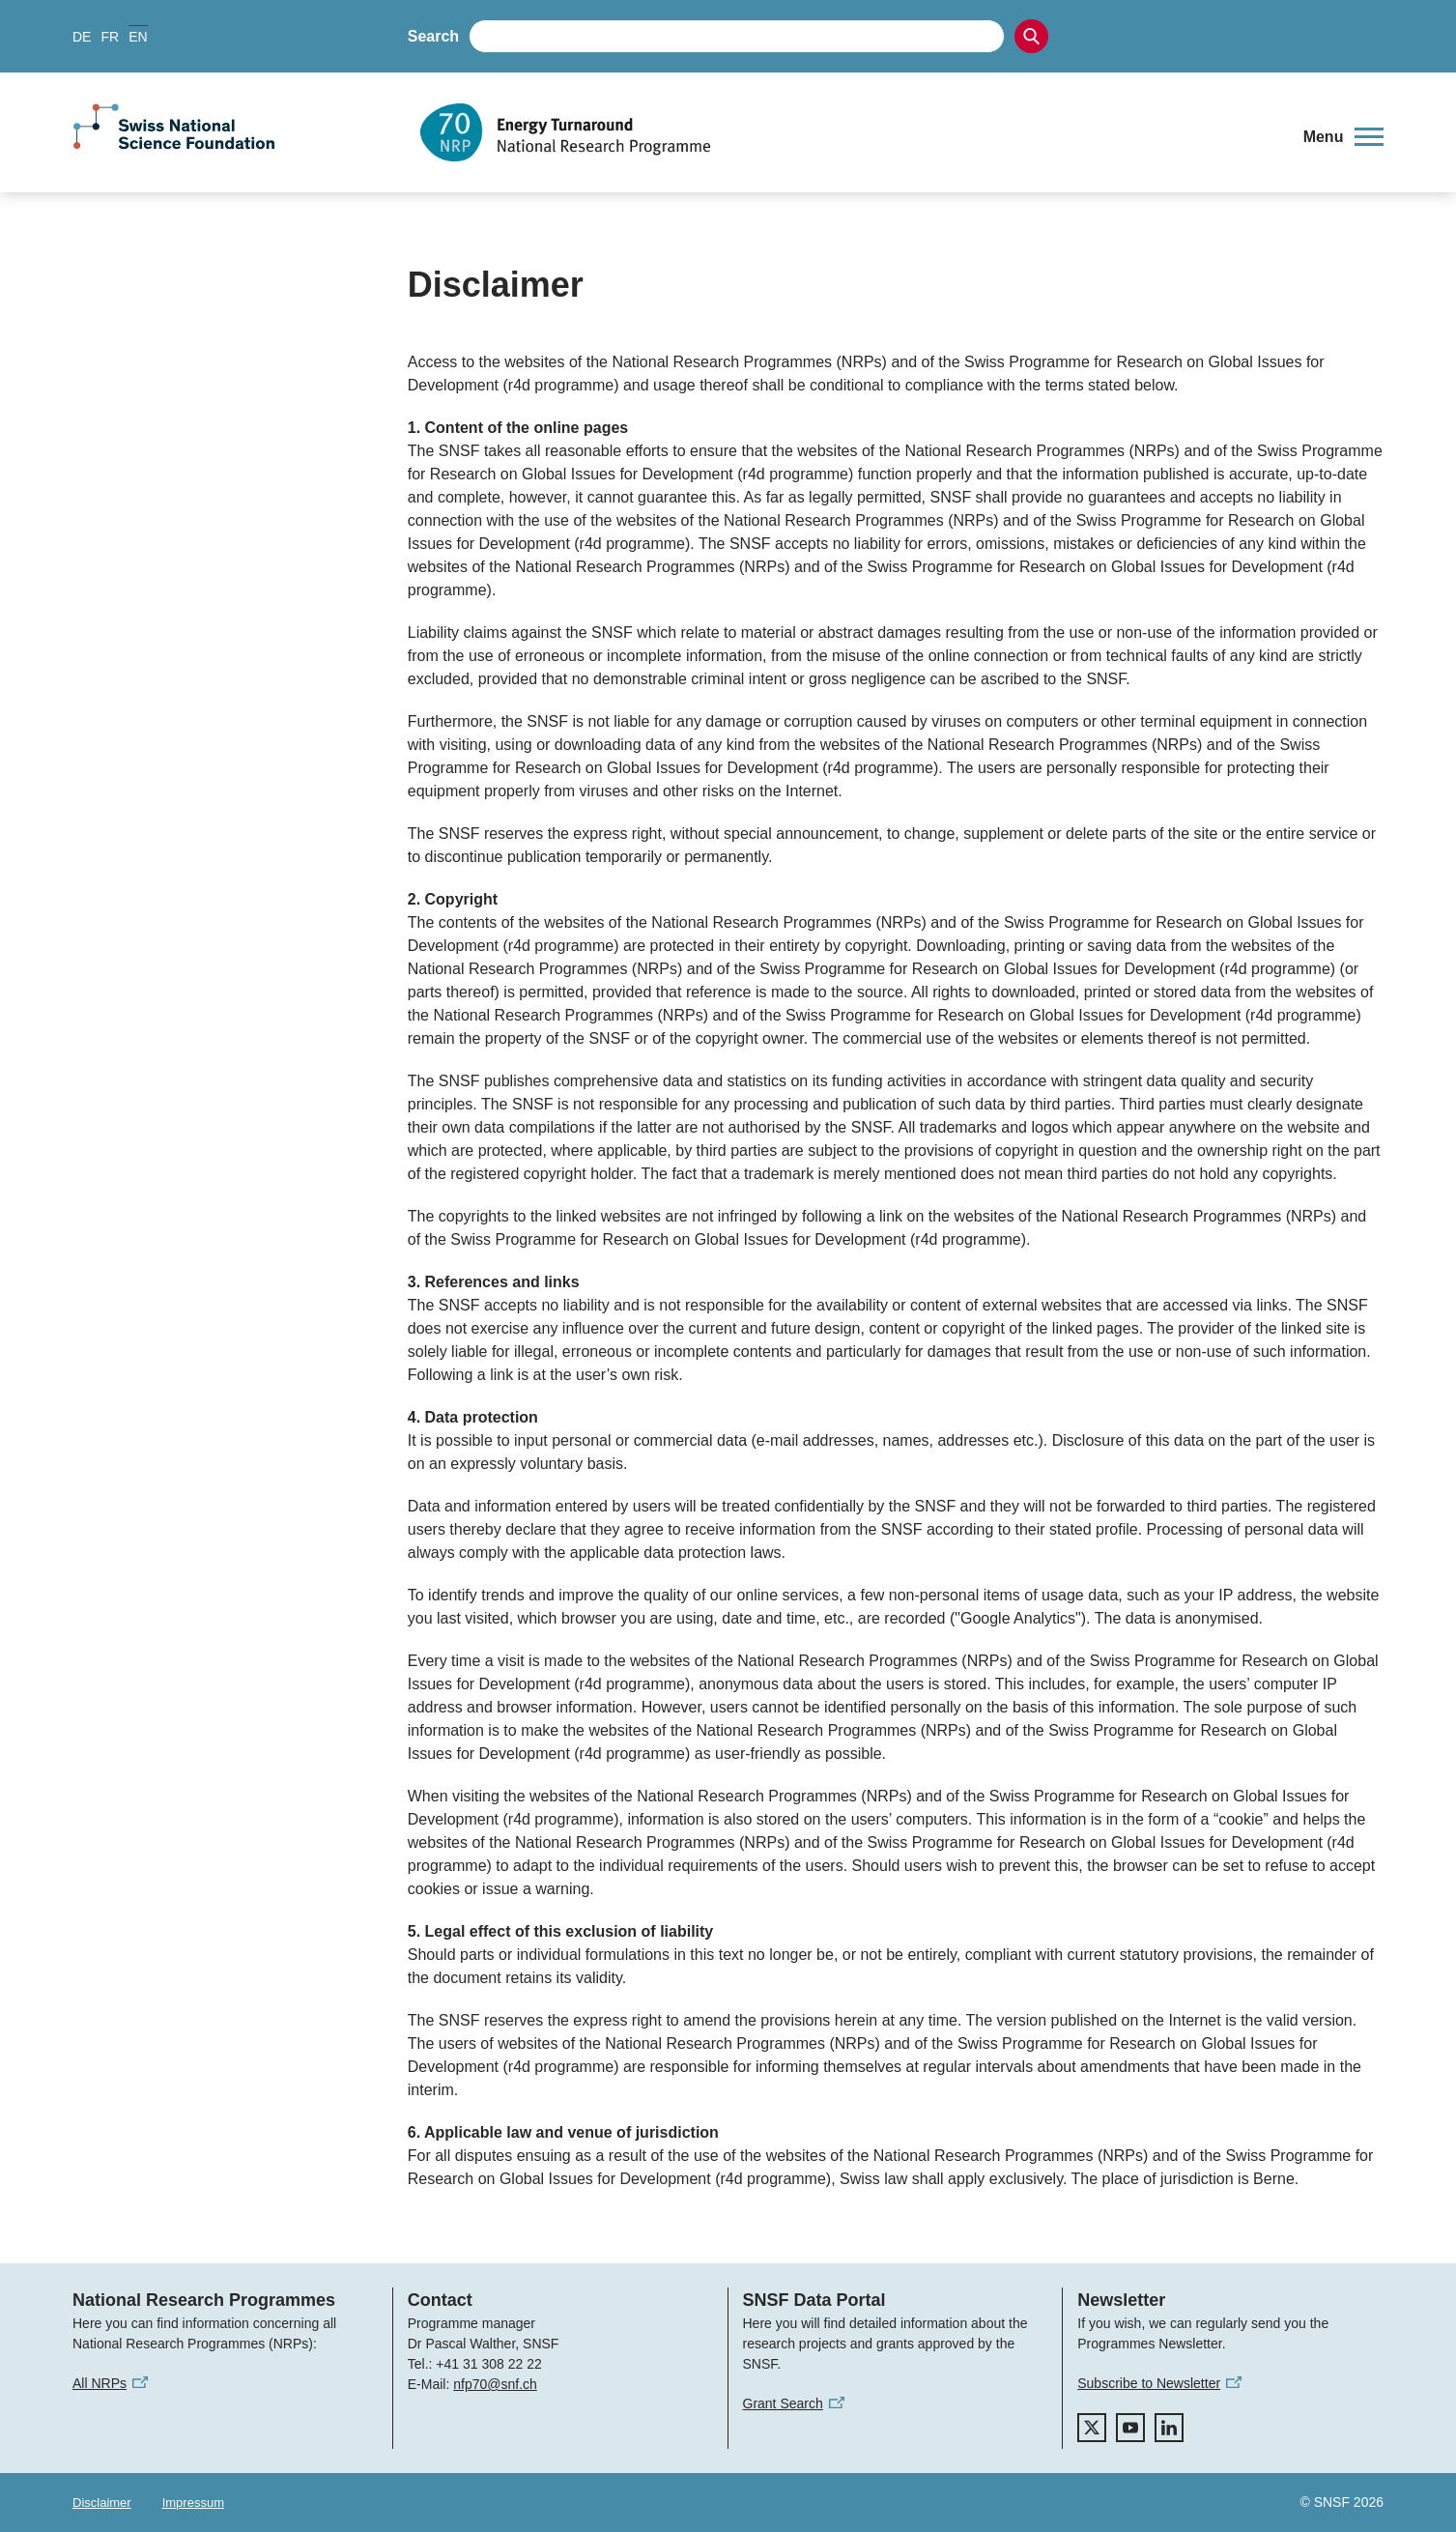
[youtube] (1130, 2427)
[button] (1343, 137)
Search (433, 36)
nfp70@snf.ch (495, 2384)
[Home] (848, 132)
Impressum (193, 2502)
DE (81, 36)
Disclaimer (101, 2502)
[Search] (1031, 36)
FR (109, 36)
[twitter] (1091, 2427)
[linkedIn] (1169, 2427)
